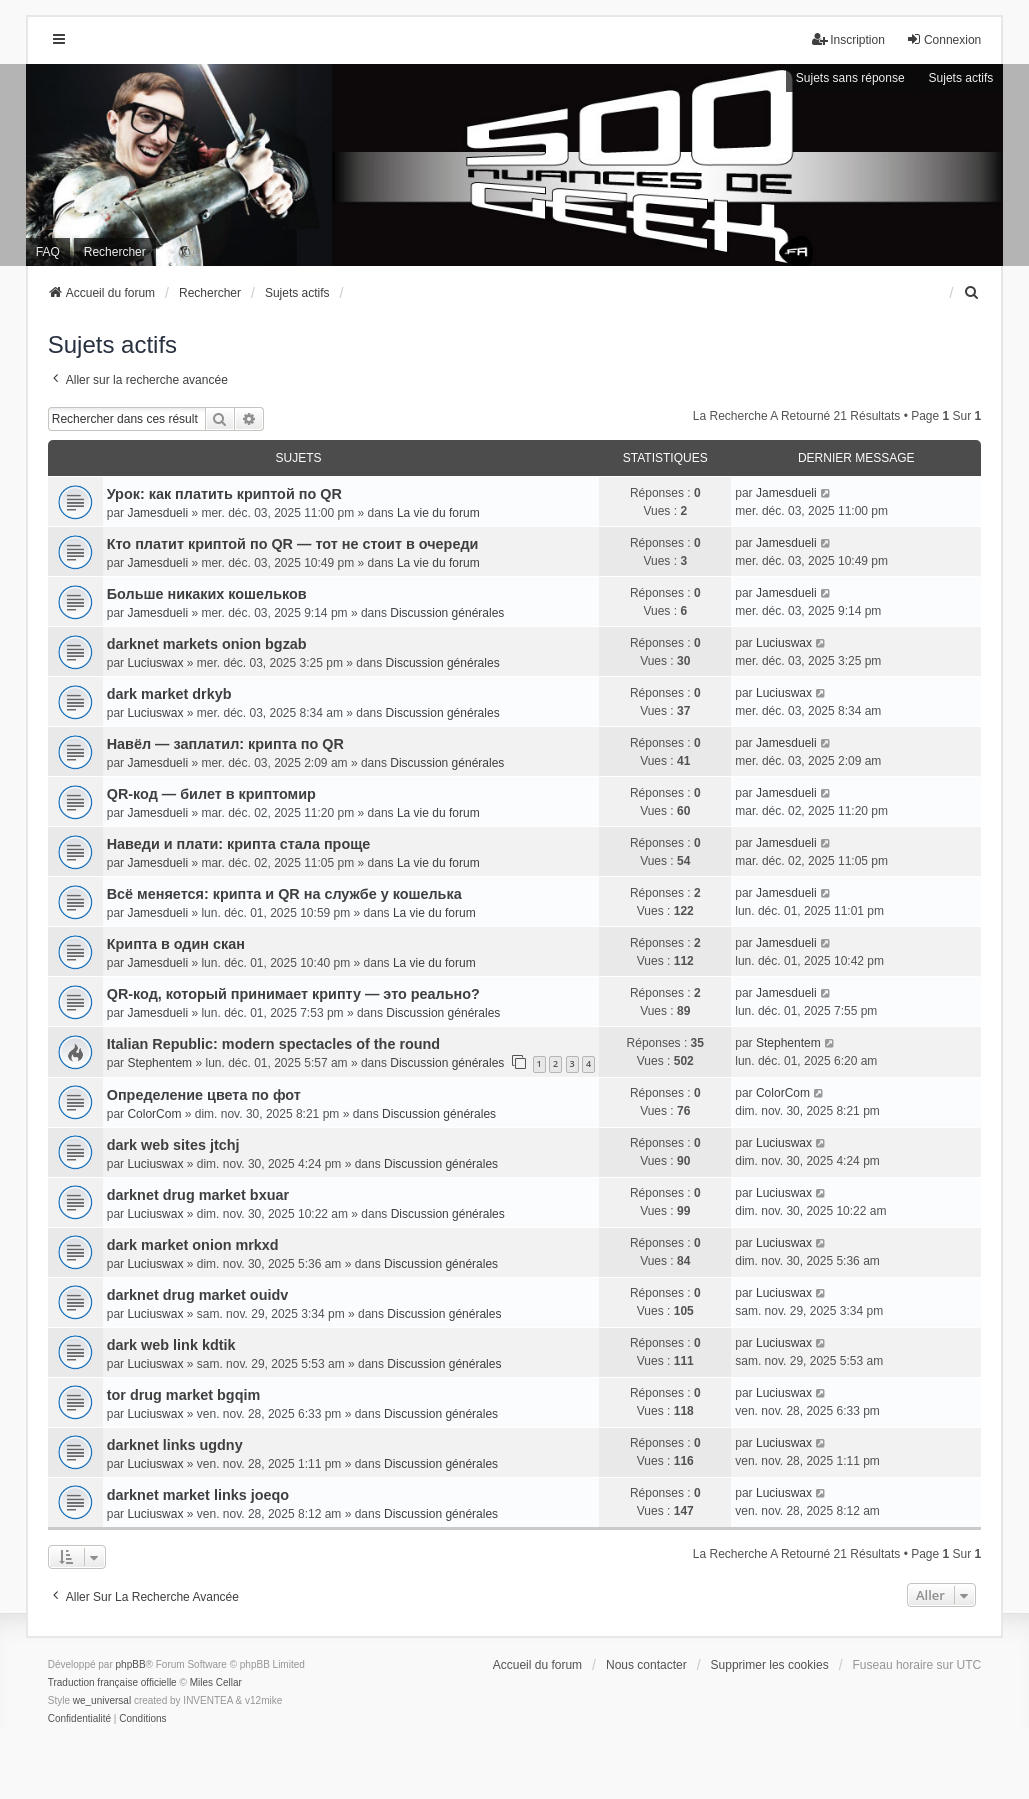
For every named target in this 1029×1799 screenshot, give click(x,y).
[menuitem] (972, 293)
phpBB (131, 1664)
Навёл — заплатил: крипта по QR (225, 744)
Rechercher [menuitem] (115, 252)
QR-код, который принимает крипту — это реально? (293, 994)
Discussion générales (447, 613)
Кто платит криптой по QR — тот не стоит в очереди (293, 544)
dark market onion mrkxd (193, 1245)
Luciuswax (155, 663)
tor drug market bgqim (184, 1395)
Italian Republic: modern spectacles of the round (273, 1044)
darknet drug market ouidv (198, 1295)
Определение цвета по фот (204, 1095)
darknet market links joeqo (198, 1495)
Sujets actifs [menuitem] (961, 78)
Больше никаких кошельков (207, 594)
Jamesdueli (157, 513)
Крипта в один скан (176, 944)
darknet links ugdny (175, 1445)
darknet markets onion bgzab (207, 644)
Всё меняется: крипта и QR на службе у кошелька (284, 894)
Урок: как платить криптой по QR (224, 494)
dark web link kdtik (171, 1345)
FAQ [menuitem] (48, 252)
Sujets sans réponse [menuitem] (850, 78)
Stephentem (159, 1063)
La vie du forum (438, 513)
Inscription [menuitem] (848, 39)
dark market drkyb (169, 694)
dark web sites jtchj (173, 1145)
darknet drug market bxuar (198, 1195)
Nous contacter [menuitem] (646, 1665)
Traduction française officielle (112, 1682)
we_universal (102, 1700)
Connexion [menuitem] (943, 39)
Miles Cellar (216, 1682)
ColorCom (154, 1114)
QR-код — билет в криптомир (211, 794)
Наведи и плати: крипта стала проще (239, 844)
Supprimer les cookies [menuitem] (770, 1665)
